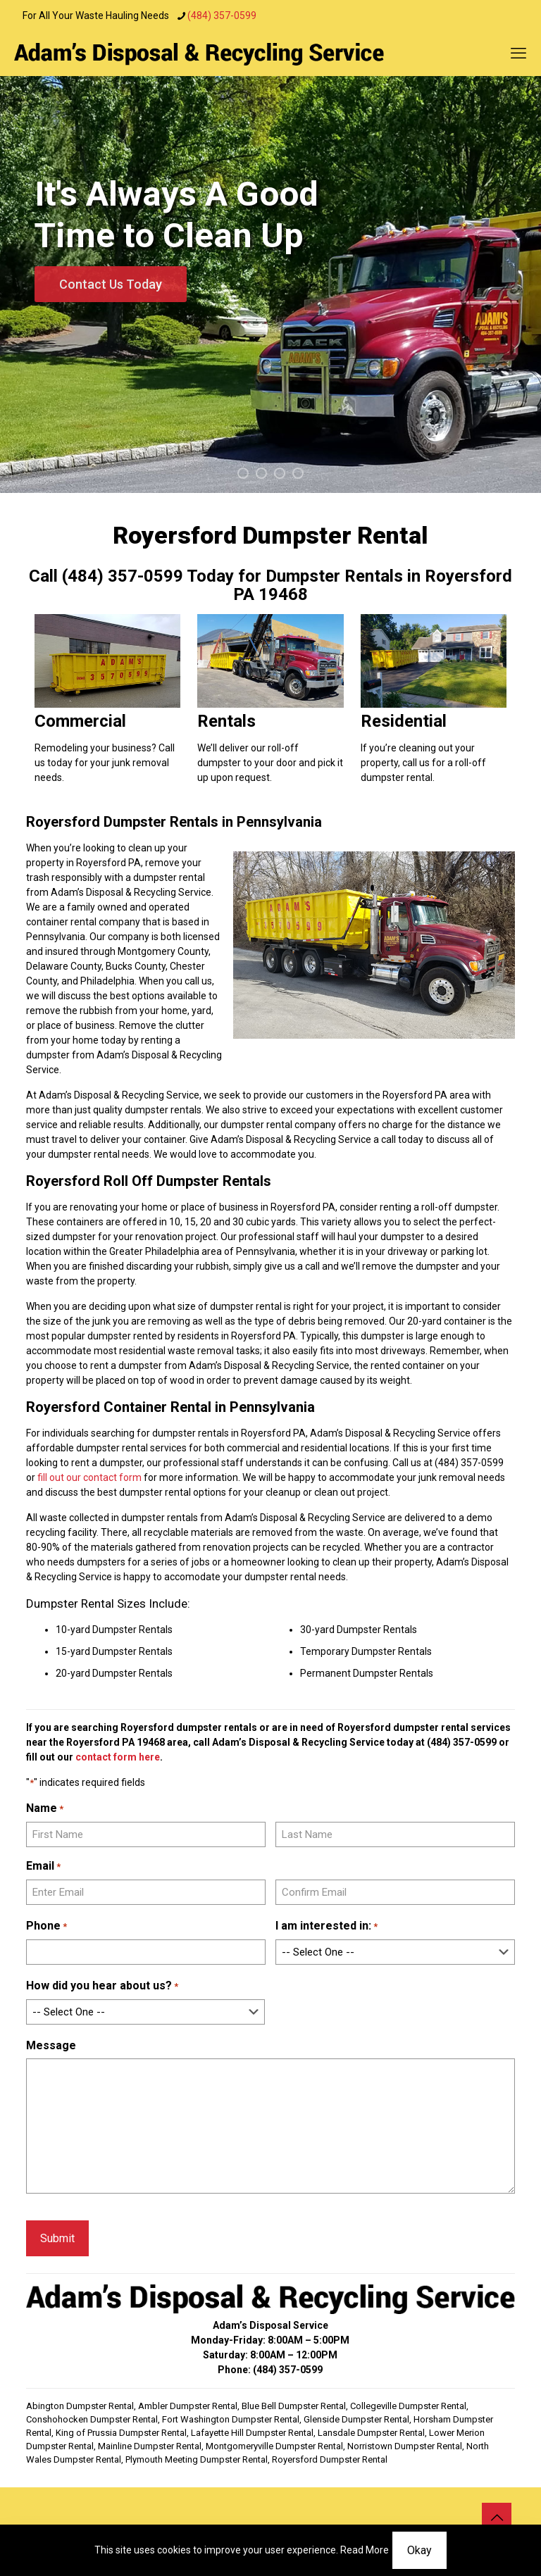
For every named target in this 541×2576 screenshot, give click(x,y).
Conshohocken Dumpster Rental (92, 2419)
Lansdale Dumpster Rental (371, 2432)
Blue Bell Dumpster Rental (294, 2406)
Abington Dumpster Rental (80, 2406)
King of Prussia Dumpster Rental (121, 2432)
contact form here (117, 1757)
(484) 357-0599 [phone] (221, 15)
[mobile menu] (518, 53)
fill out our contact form (89, 1477)
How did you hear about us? (102, 1986)
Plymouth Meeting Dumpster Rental (196, 2459)
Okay (419, 2550)
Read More (364, 2550)
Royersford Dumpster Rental (329, 2459)
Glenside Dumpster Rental (356, 2419)
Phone (46, 1926)
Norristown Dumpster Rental (404, 2446)
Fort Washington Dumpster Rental (230, 2419)
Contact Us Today (110, 284)
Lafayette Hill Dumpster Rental (252, 2432)
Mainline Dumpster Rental (149, 2446)
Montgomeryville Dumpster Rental (274, 2446)
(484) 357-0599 (462, 1742)
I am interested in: (326, 1926)
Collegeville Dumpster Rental (408, 2406)
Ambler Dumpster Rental (187, 2406)
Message (51, 2045)
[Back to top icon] (496, 2517)
